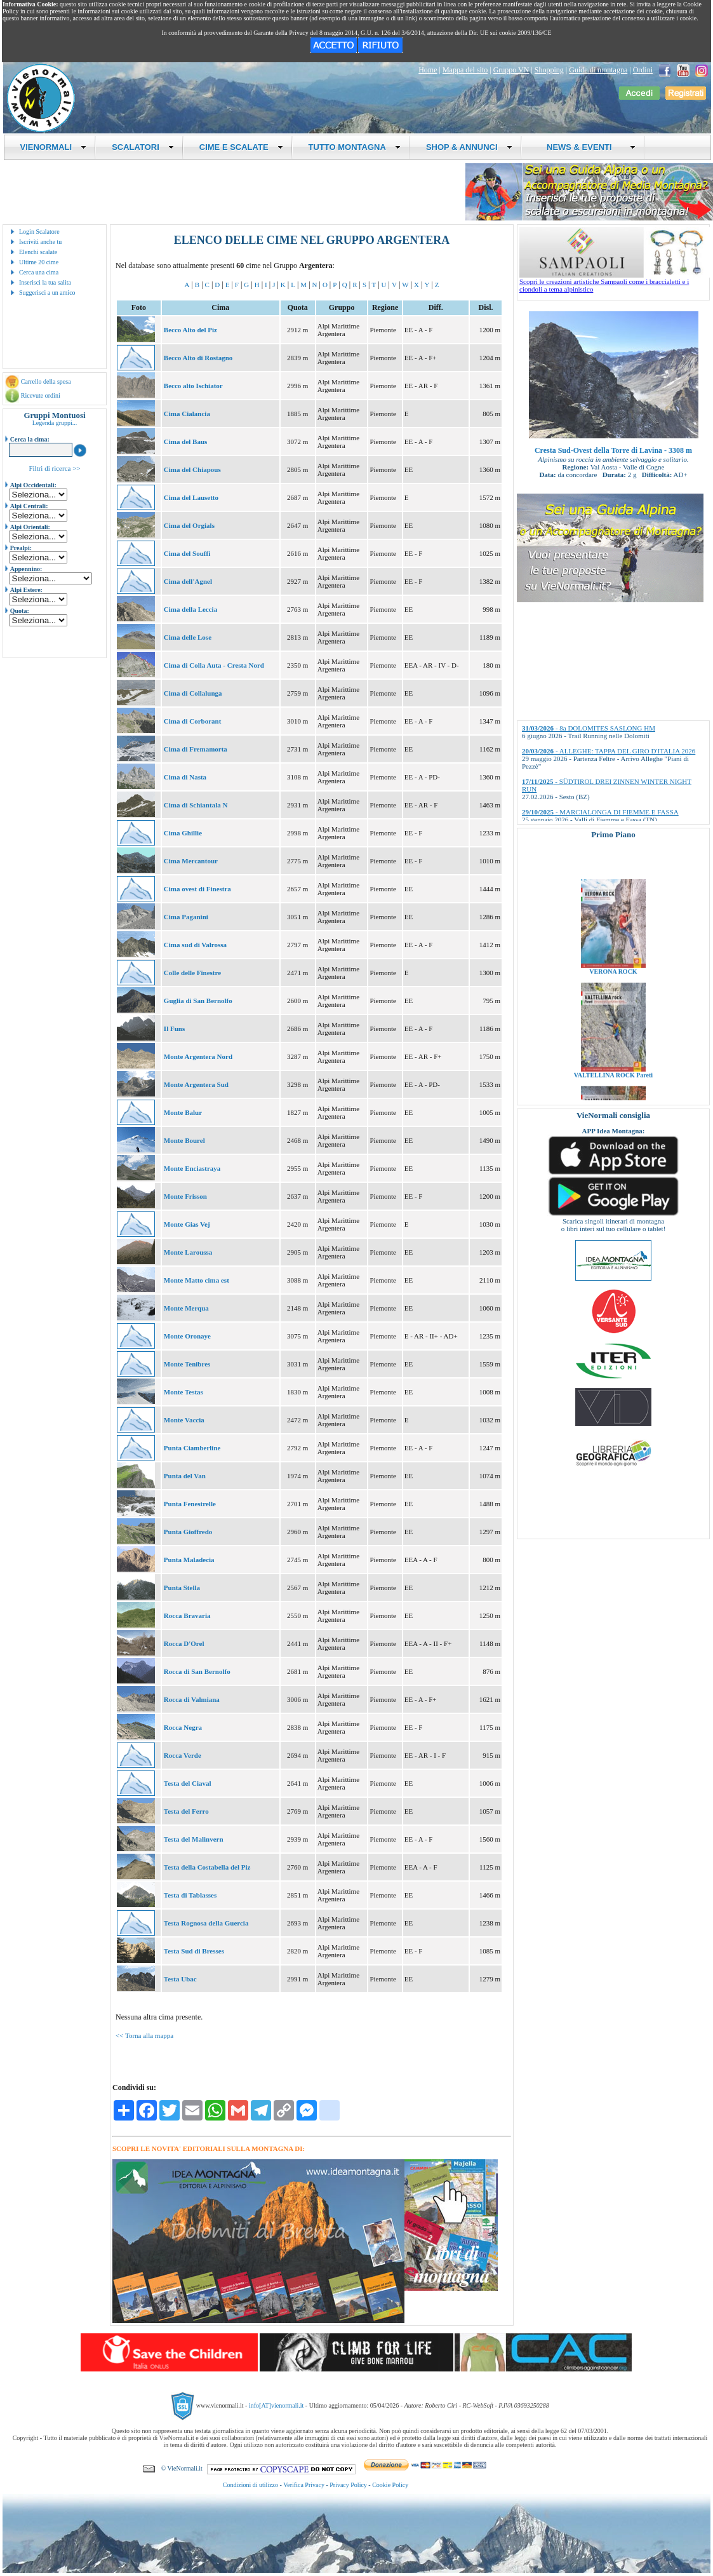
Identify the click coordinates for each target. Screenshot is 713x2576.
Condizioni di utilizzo (250, 2484)
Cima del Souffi (187, 553)
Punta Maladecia (189, 1559)
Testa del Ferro (186, 1811)
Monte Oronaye (187, 1336)
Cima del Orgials (189, 525)
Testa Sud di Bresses (194, 1951)
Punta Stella (182, 1587)
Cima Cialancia (187, 413)
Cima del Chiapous (192, 469)
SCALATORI (143, 147)
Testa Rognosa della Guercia (206, 1923)
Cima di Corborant (192, 721)
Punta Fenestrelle (190, 1503)
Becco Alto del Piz (190, 330)
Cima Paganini (186, 916)
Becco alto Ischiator (193, 385)
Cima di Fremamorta (195, 749)
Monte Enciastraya (192, 1168)
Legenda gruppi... (54, 422)
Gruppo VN (511, 69)
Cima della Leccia (190, 609)
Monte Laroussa (188, 1252)
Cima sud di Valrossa (195, 944)
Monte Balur (183, 1112)
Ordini (643, 69)
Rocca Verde (182, 1755)
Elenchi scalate (38, 251)
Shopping (549, 69)
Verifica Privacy (303, 2484)
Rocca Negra (183, 1727)
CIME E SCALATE (241, 147)
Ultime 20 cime (38, 262)
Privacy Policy (348, 2484)
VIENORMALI (53, 147)
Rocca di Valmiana (192, 1699)
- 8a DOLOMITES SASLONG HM (588, 728)
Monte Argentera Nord (198, 1056)
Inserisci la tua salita (45, 282)
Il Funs (174, 1028)
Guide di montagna (598, 69)
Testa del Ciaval (187, 1783)
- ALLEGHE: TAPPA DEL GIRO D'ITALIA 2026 (608, 751)
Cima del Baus (185, 441)
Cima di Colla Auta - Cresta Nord (214, 665)
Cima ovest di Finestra (197, 889)
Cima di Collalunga (193, 693)
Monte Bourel (184, 1140)
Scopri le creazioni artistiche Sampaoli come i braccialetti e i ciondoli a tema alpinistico (614, 282)
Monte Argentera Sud (196, 1084)
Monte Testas (183, 1392)
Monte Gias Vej (187, 1224)
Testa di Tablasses (190, 1895)
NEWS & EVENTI (587, 147)
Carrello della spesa (46, 381)
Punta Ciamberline (192, 1448)
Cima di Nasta (185, 777)
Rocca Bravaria (187, 1615)
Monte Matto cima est (196, 1280)
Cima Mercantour (191, 861)
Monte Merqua (186, 1308)
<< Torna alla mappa (144, 2035)
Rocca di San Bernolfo (197, 1671)
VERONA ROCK (613, 997)
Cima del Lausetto (191, 497)
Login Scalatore (39, 231)
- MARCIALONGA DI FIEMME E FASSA (600, 812)
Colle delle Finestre (192, 972)
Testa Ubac (180, 1979)
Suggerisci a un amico (47, 292)
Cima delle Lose (187, 637)
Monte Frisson (185, 1196)
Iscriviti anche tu (40, 241)
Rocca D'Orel (184, 1643)
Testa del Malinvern (193, 1839)
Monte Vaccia (184, 1420)
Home (427, 69)
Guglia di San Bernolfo (198, 1000)
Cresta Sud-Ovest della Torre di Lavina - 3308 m (613, 450)
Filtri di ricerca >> (54, 468)
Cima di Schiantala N (196, 805)
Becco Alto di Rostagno (198, 357)
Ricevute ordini (40, 395)
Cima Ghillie (183, 833)
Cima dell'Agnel (188, 581)
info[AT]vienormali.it (276, 2405)
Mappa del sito (465, 69)
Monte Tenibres (187, 1364)
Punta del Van (185, 1476)
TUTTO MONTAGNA (355, 147)
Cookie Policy (390, 2484)
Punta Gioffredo (188, 1531)
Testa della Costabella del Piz (207, 1867)
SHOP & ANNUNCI (469, 147)
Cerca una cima (38, 272)
